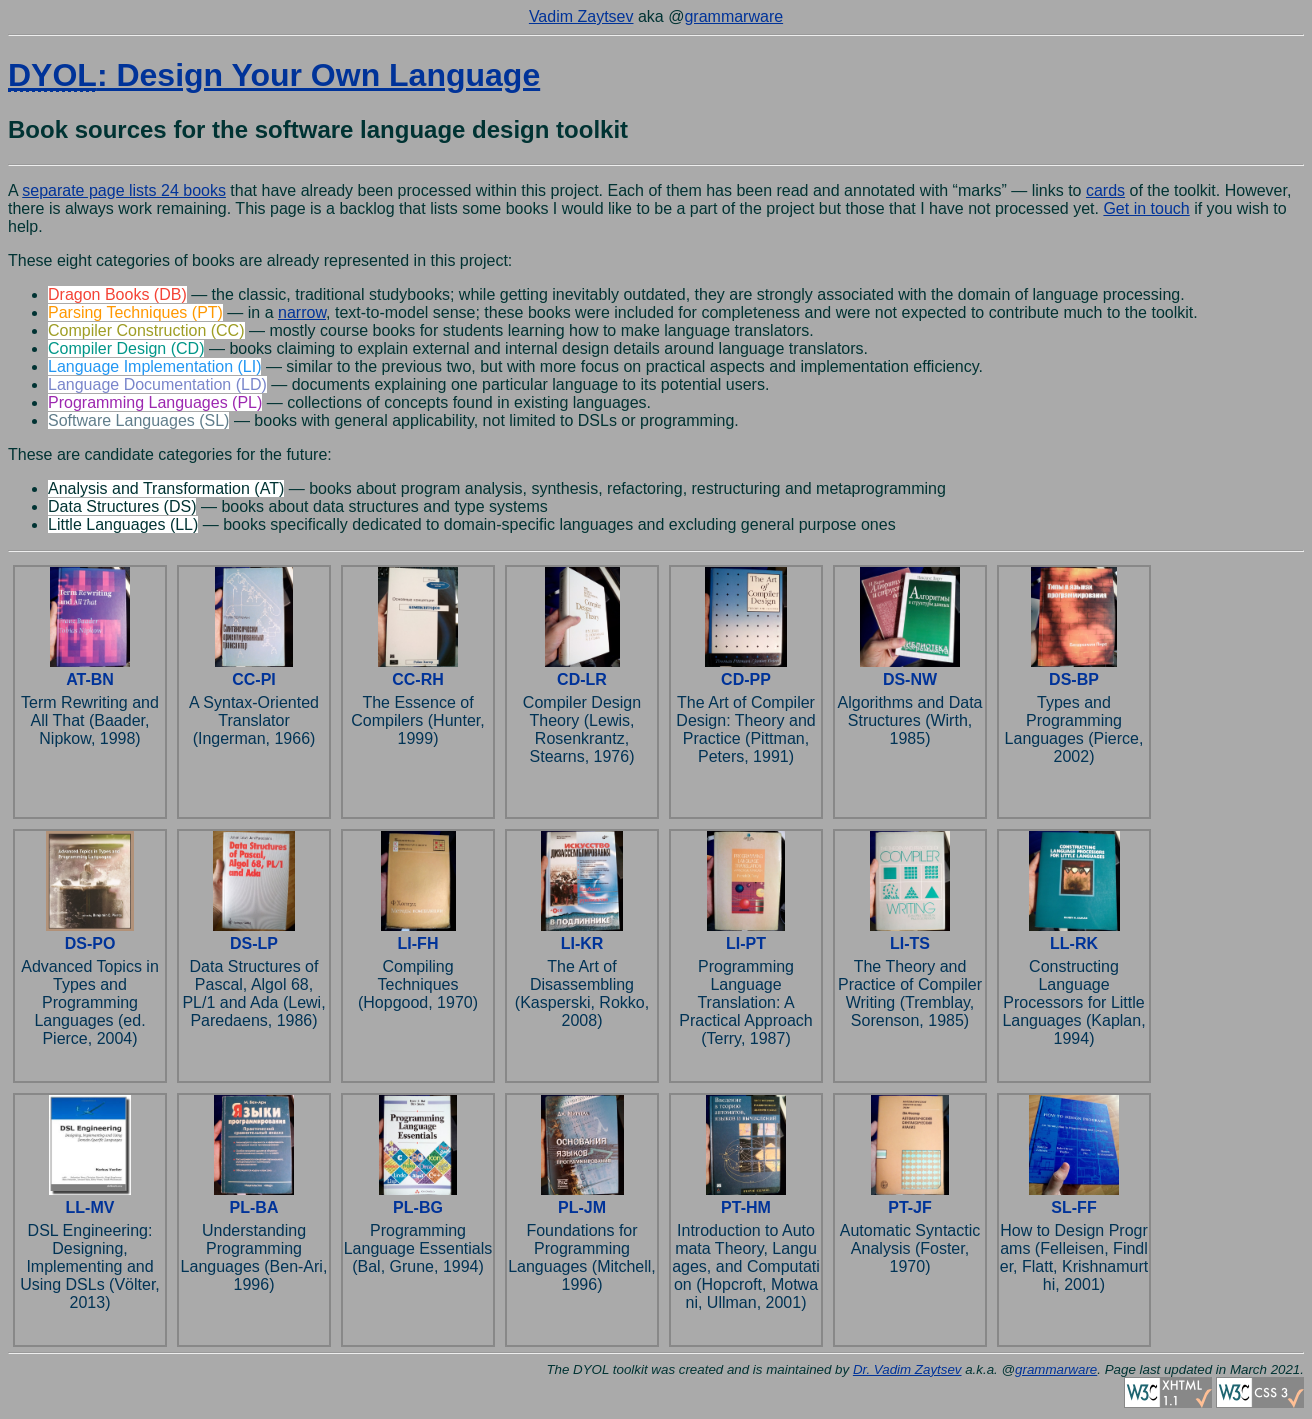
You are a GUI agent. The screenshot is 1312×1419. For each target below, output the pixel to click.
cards (1105, 190)
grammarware (733, 16)
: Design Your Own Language (274, 75)
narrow (302, 312)
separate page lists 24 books (124, 190)
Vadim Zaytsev (581, 16)
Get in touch (1146, 208)
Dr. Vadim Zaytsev (907, 1369)
